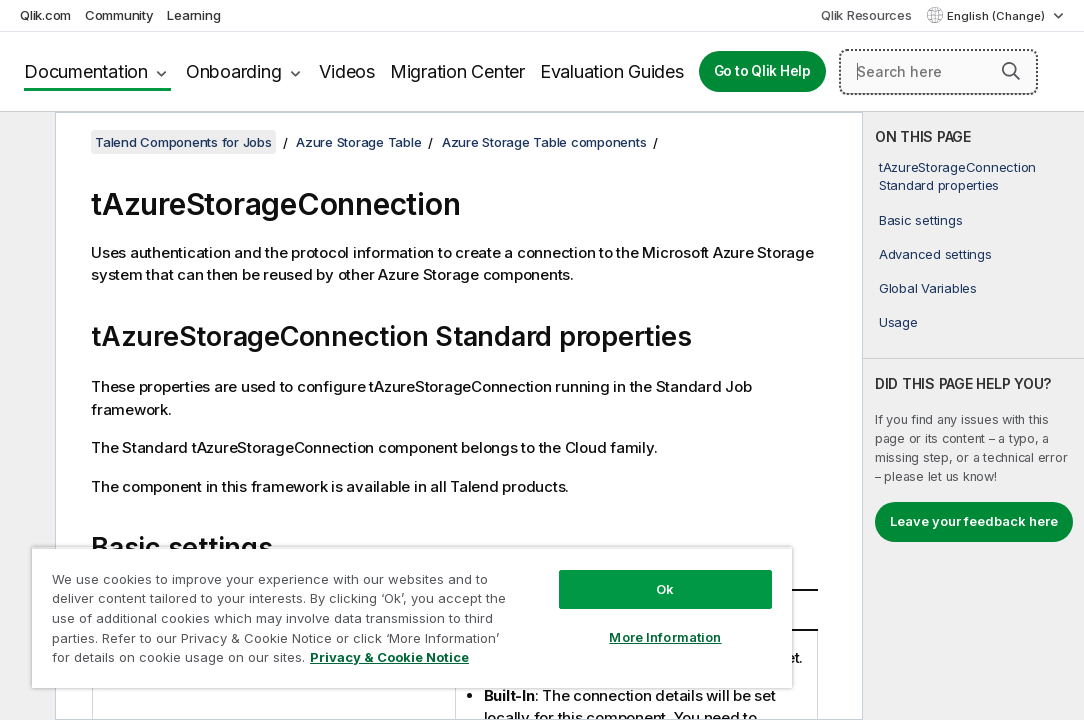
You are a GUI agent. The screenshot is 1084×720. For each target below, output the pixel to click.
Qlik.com (45, 15)
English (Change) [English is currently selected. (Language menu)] (997, 16)
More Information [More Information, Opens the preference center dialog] (554, 602)
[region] (346, 600)
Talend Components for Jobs (183, 142)
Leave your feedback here (974, 521)
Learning (193, 15)
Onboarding (234, 71)
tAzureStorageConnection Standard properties (957, 176)
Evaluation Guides (612, 71)
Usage (898, 322)
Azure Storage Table (358, 142)
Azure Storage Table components (544, 142)
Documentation (86, 71)
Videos (347, 71)
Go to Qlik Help (762, 71)
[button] (1011, 71)
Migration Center (457, 71)
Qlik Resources (866, 15)
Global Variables (928, 288)
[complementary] (973, 416)
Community (119, 15)
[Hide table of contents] (25, 143)
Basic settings (921, 220)
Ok (554, 554)
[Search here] (938, 72)
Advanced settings (935, 254)
